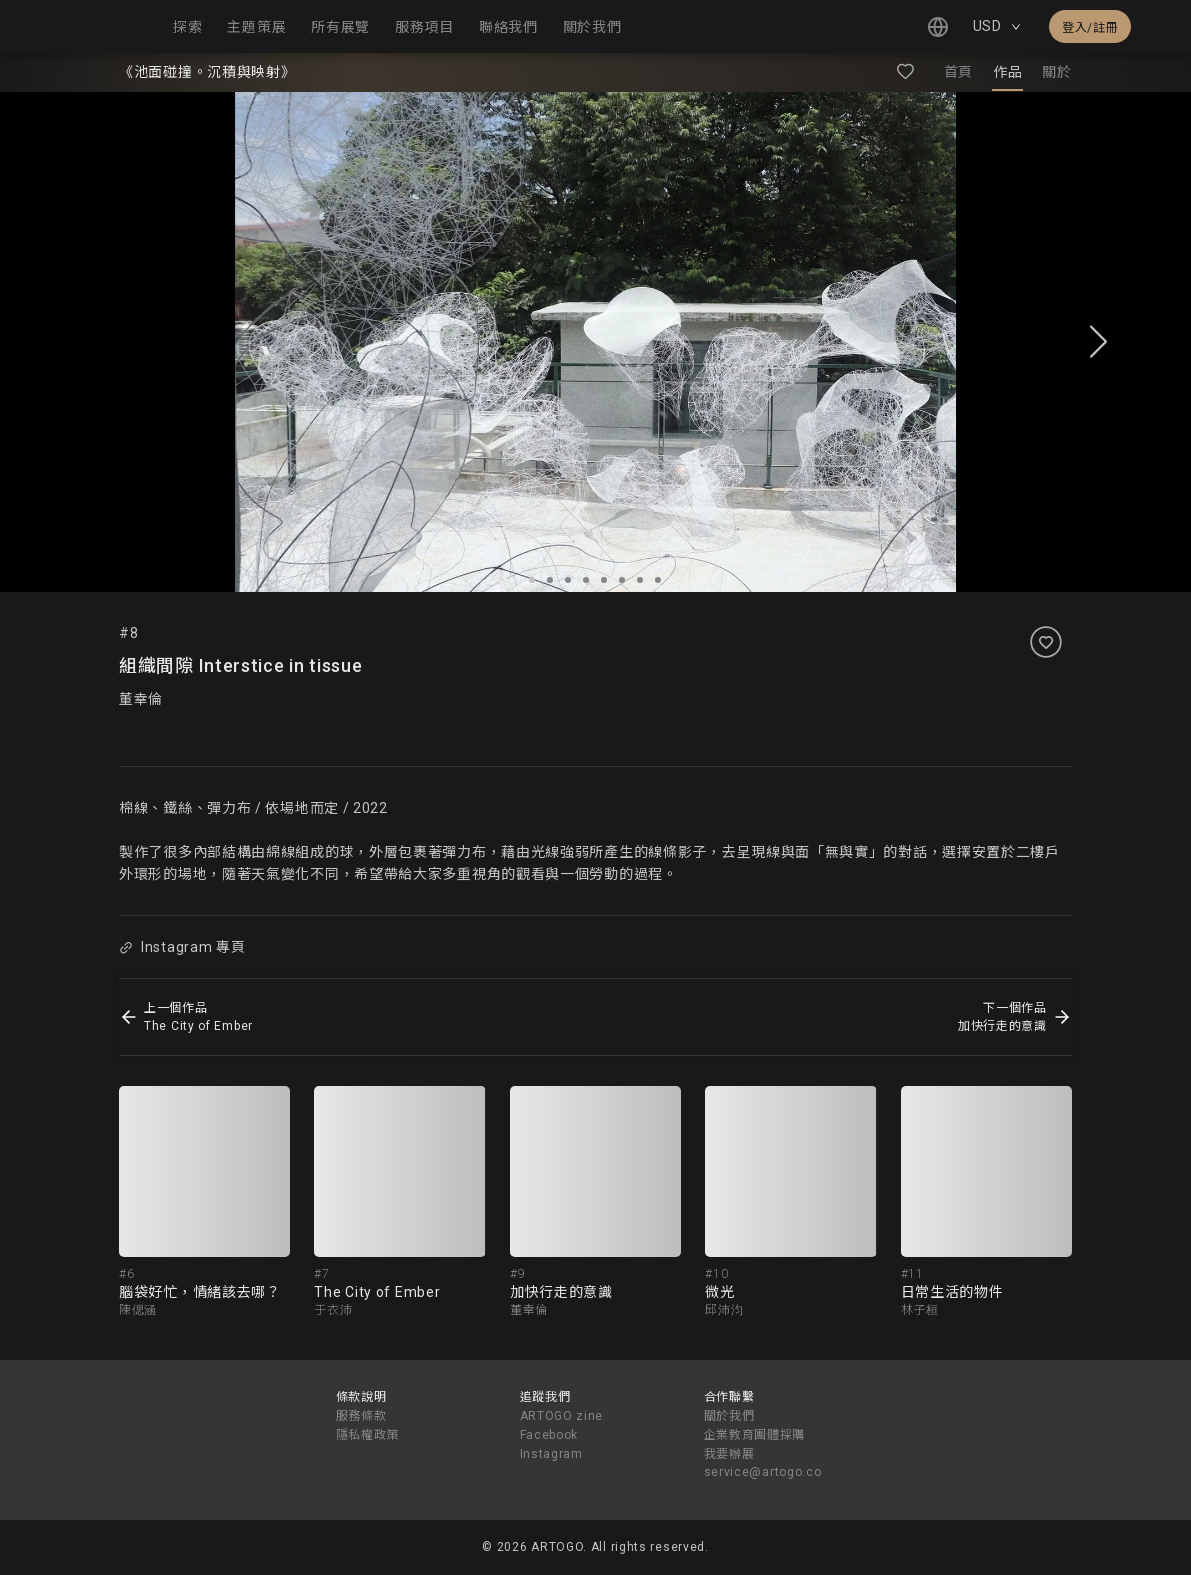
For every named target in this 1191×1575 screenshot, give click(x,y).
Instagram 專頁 (182, 947)
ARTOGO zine (562, 1416)
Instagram (551, 1454)
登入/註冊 (1090, 28)
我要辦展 (729, 1454)
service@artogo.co (763, 1472)
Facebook (549, 1435)
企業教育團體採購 (755, 1435)
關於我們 (729, 1416)
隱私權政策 (368, 1435)
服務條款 (361, 1416)
